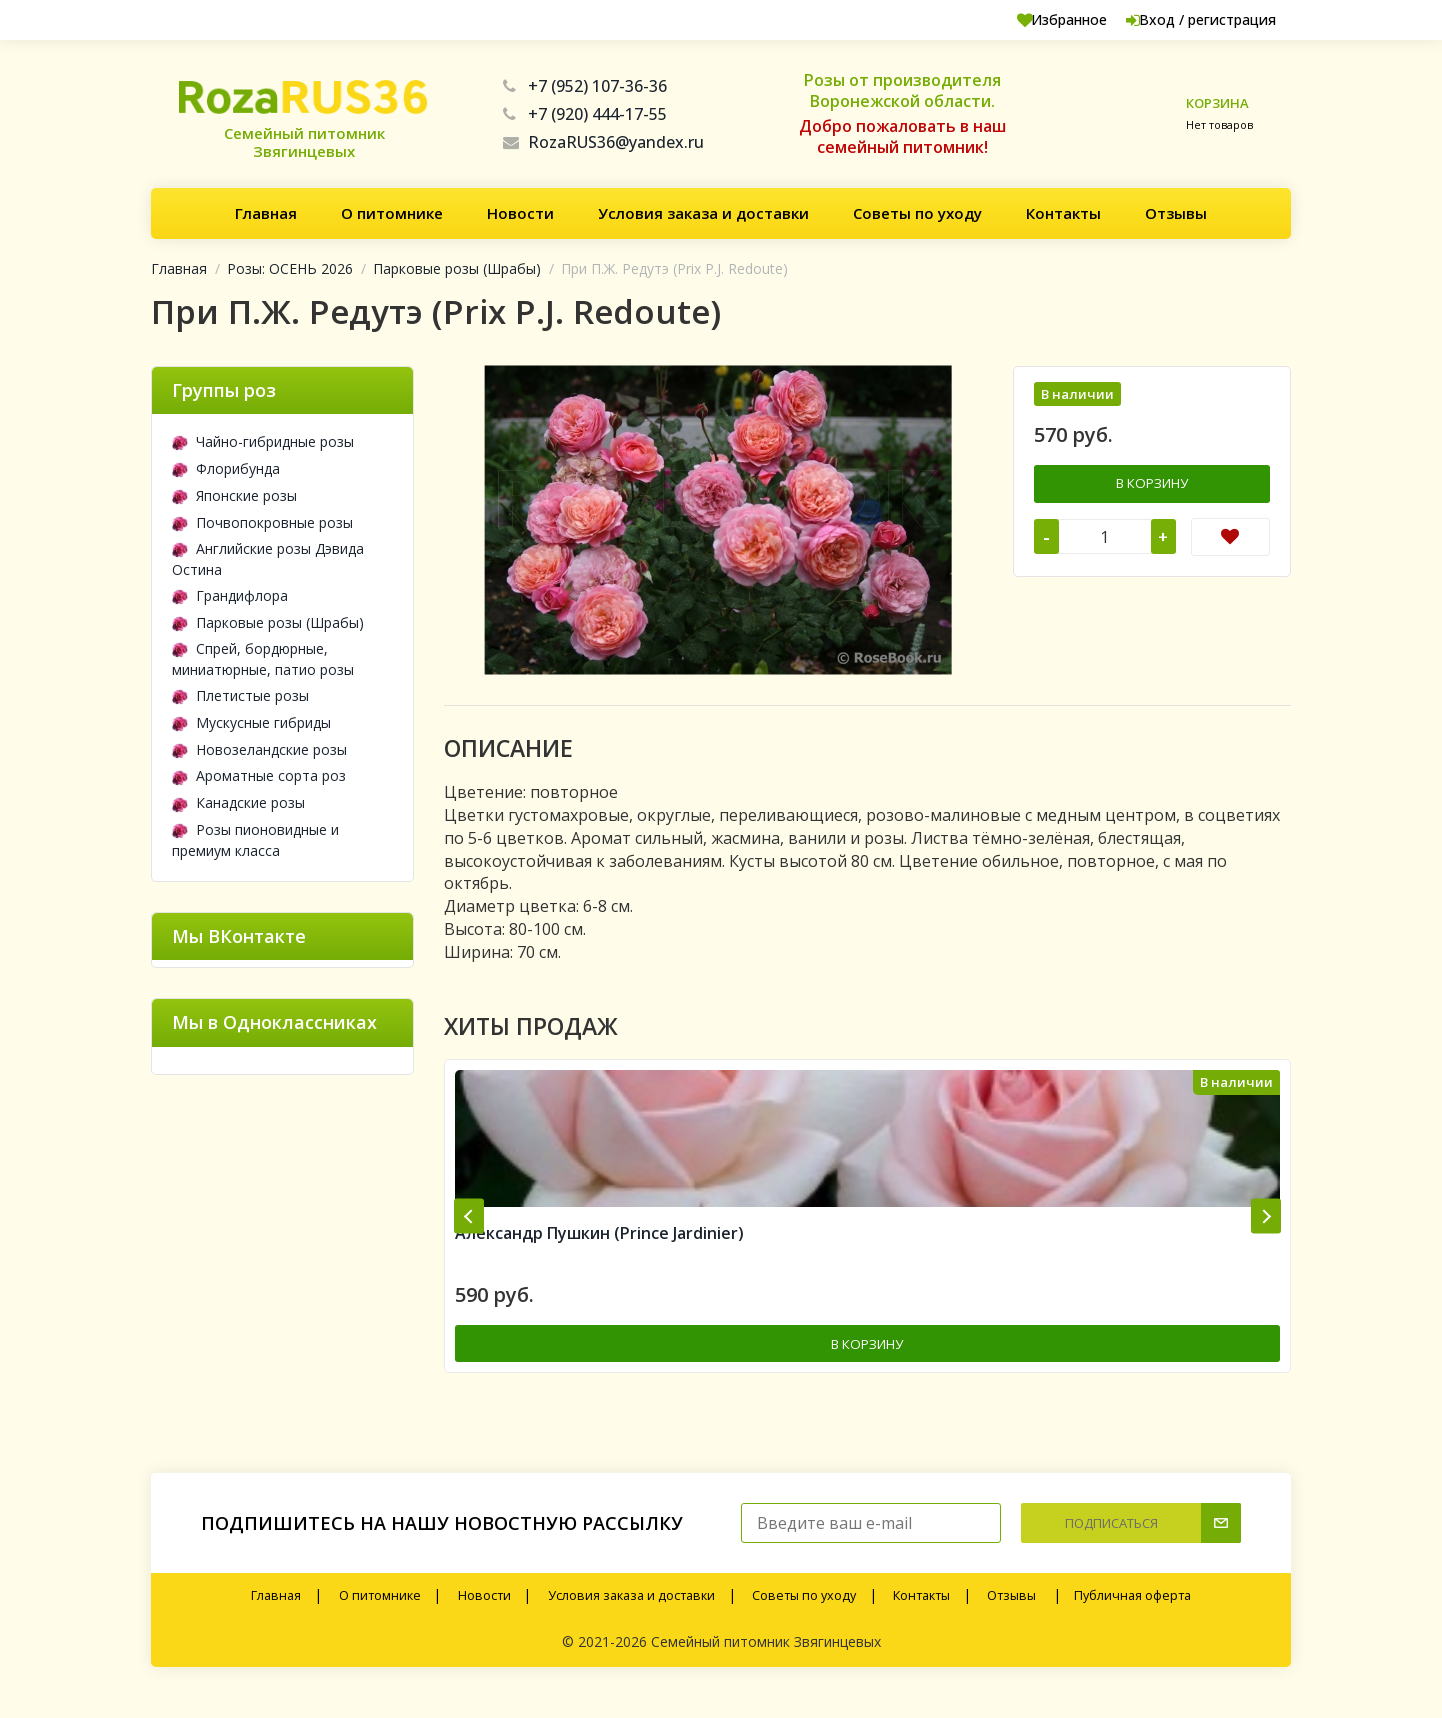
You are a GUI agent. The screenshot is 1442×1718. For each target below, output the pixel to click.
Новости (520, 213)
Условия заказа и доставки (703, 213)
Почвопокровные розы (262, 522)
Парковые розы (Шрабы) (457, 268)
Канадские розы (238, 802)
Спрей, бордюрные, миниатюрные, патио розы (263, 659)
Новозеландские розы (259, 749)
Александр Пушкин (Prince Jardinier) (599, 1256)
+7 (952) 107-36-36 (585, 86)
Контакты (1063, 213)
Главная (266, 213)
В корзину (1152, 482)
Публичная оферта (1132, 1616)
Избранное (1027, 19)
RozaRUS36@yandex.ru (603, 142)
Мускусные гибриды (251, 722)
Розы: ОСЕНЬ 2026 (290, 268)
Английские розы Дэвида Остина (268, 559)
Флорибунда (226, 468)
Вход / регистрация (1186, 19)
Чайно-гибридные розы (263, 441)
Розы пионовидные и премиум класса (255, 840)
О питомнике (392, 213)
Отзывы (1176, 213)
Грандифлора (230, 595)
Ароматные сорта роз (259, 775)
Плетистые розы (240, 695)
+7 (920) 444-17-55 (585, 114)
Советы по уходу (917, 213)
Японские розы (234, 495)
